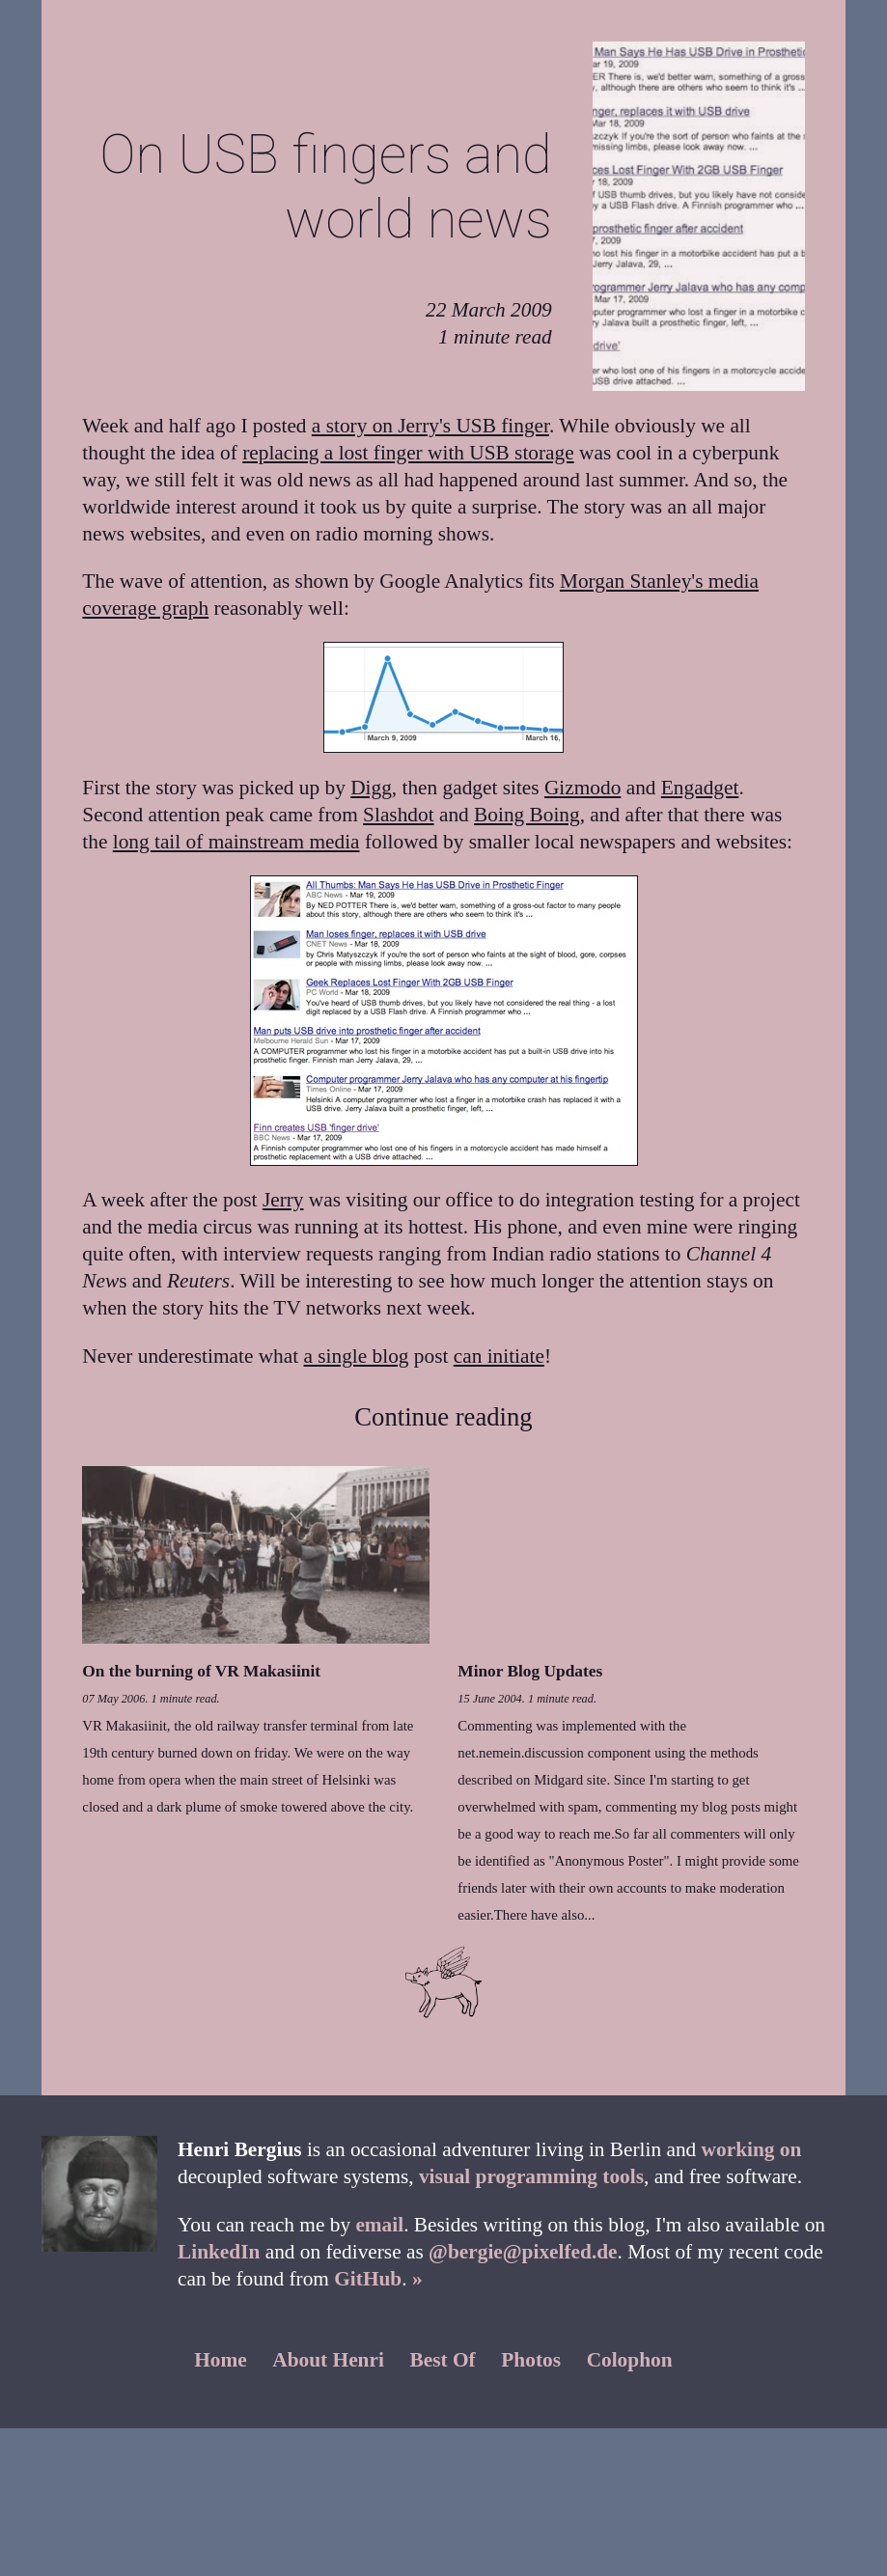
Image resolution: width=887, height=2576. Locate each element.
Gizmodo (582, 787)
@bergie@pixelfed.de (523, 2251)
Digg (371, 787)
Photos (531, 2359)
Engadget (700, 787)
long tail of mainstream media (236, 841)
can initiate (499, 1356)
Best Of (443, 2359)
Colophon (630, 2359)
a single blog (356, 1356)
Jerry (283, 1199)
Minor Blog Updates (529, 1671)
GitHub (368, 2278)
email (379, 2224)
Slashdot (398, 814)
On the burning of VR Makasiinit (201, 1671)
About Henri (328, 2359)
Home (220, 2359)
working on (752, 2149)
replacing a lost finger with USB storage (408, 452)
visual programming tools (531, 2176)
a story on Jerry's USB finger (430, 425)
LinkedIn (219, 2251)
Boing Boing (527, 814)
